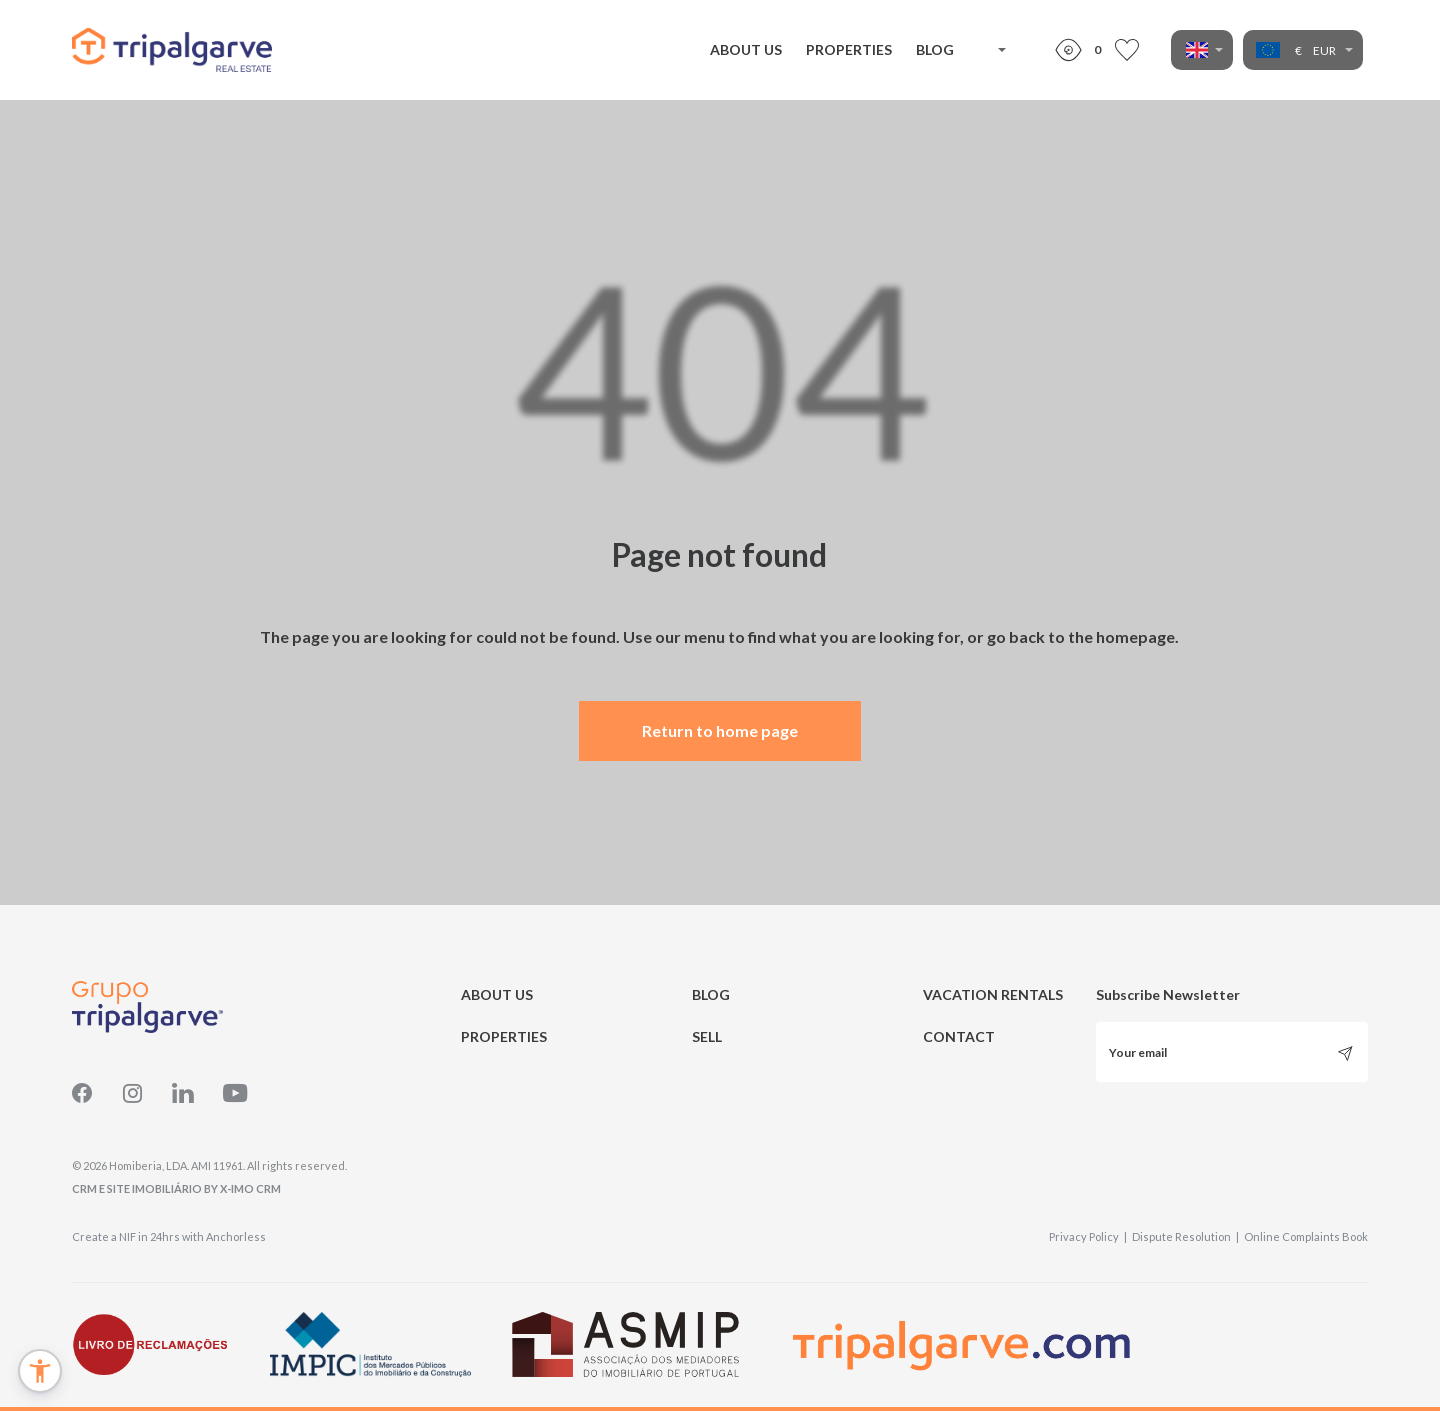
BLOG (935, 49)
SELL (707, 1036)
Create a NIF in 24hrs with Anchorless (169, 1236)
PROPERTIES (849, 49)
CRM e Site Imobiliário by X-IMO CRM (176, 1188)
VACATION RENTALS (993, 994)
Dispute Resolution (1185, 1236)
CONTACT (959, 1036)
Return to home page (720, 730)
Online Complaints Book (1306, 1236)
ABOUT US (746, 49)
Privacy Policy (1088, 1236)
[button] (40, 1371)
